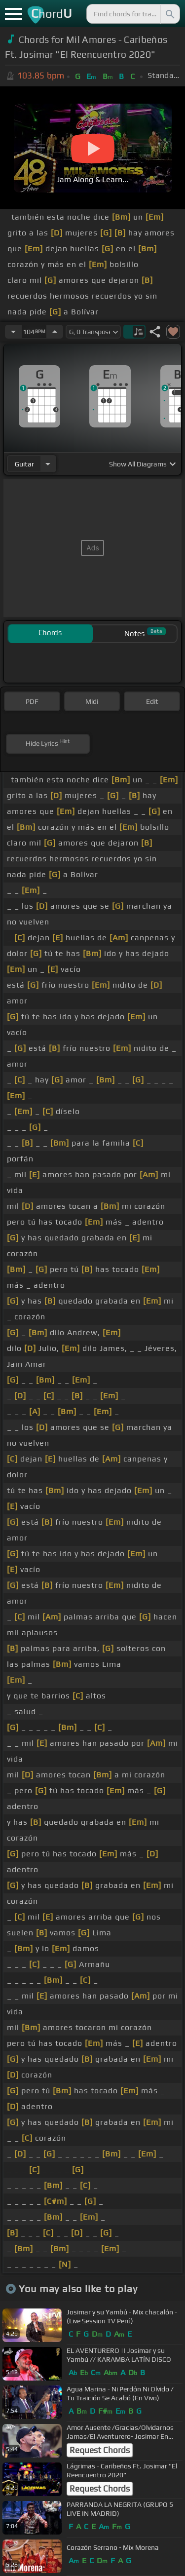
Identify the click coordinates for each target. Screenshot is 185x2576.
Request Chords (100, 2450)
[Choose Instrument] (47, 463)
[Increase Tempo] (54, 332)
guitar (24, 464)
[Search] (169, 14)
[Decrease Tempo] (13, 332)
